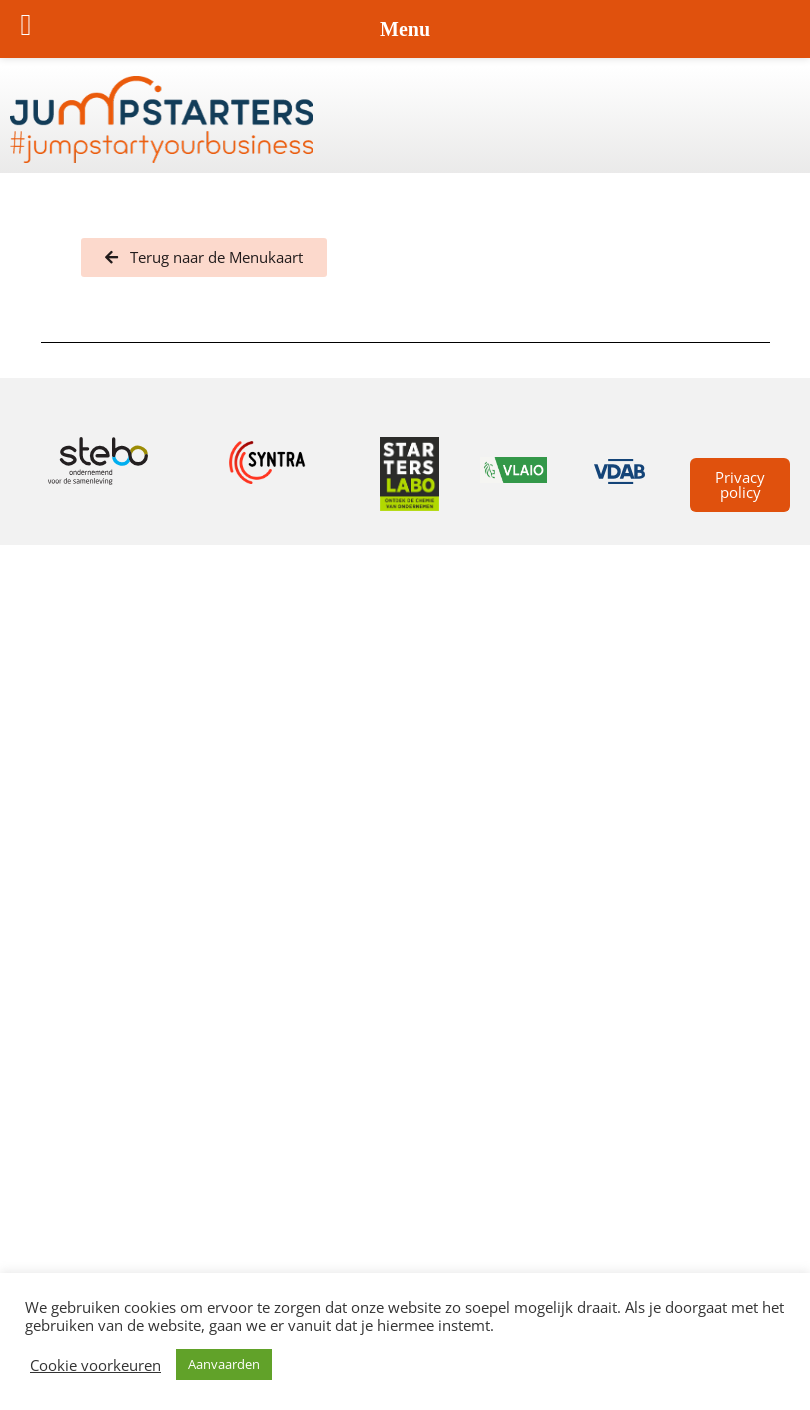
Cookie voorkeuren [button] (95, 1365)
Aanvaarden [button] (224, 1364)
